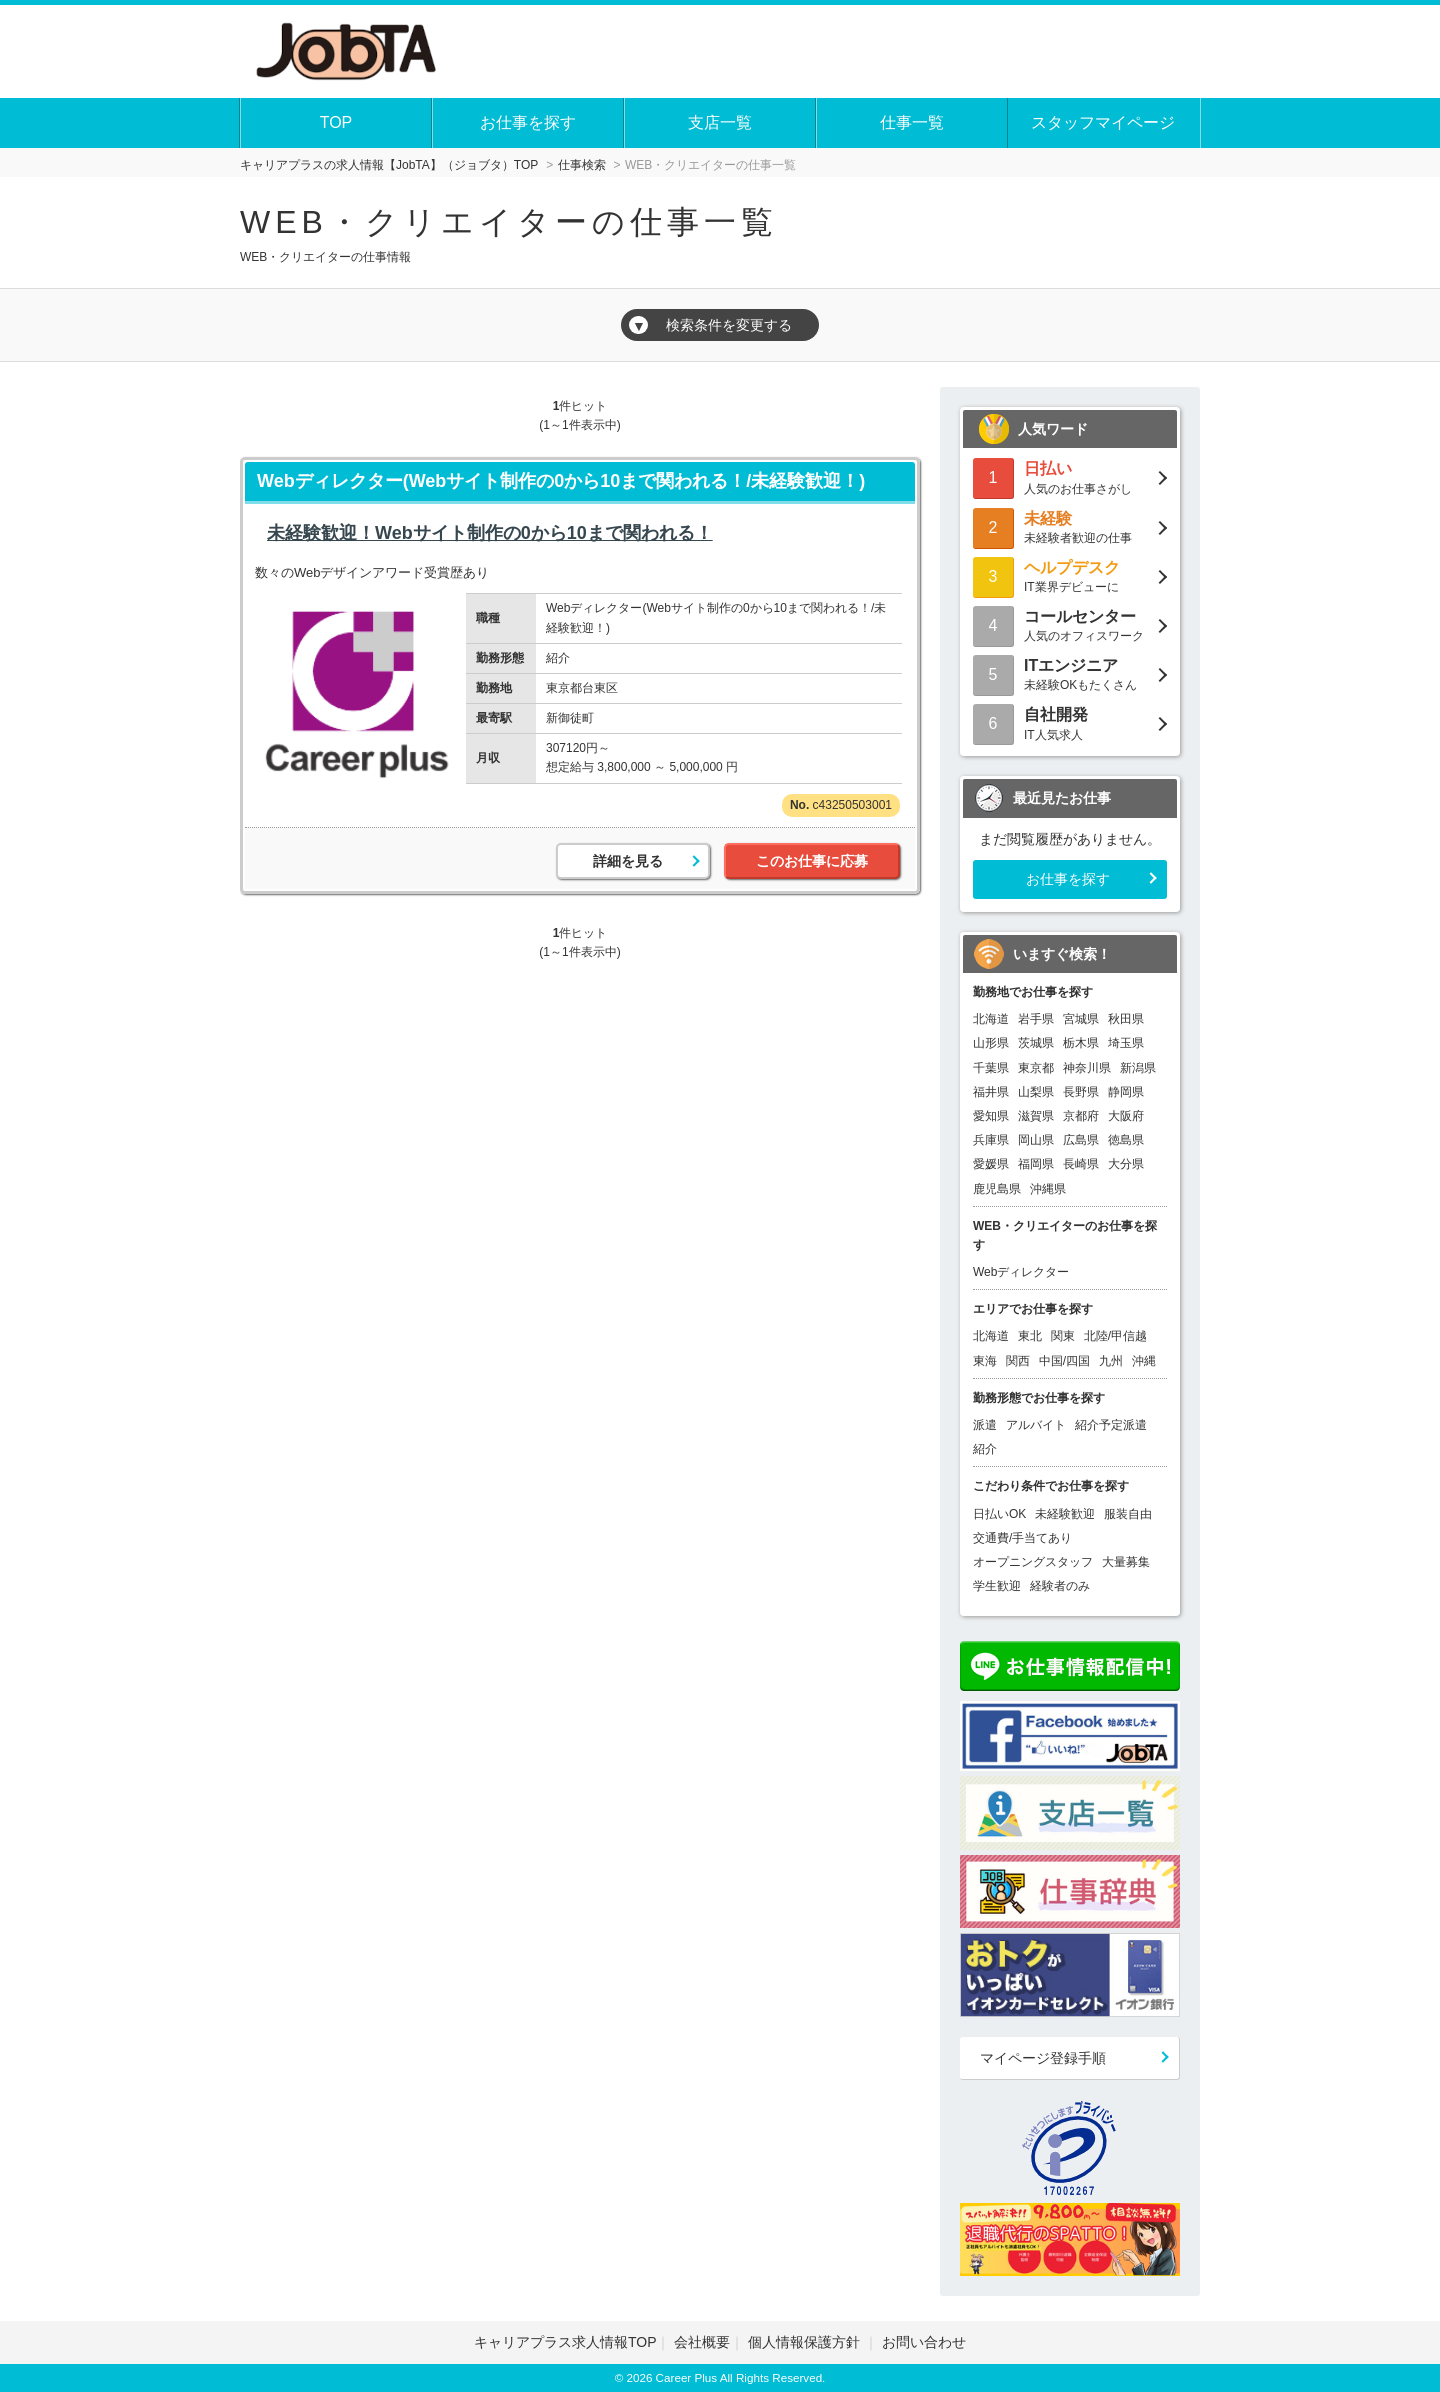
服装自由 (1128, 1514)
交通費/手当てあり (1022, 1538)
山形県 (991, 1043)
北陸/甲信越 (1115, 1336)
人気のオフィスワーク (1070, 624)
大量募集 (1126, 1562)
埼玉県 (1126, 1043)
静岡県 (1126, 1092)
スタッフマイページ (1103, 122)
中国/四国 (1064, 1361)
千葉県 (991, 1068)
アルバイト (1036, 1425)
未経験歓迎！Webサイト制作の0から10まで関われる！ (490, 533)
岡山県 (1036, 1140)
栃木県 (1081, 1043)
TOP (336, 122)
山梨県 (1036, 1092)
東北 (1030, 1336)
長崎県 (1081, 1164)
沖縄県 (1048, 1189)
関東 (1063, 1336)
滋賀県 (1036, 1116)
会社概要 (702, 2342)
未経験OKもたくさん (1070, 673)
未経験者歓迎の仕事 (1070, 526)
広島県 (1081, 1140)
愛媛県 (991, 1164)
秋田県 (1126, 1019)
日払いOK (999, 1514)
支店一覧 (720, 122)
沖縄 (1144, 1361)
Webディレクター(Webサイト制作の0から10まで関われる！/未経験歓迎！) (561, 481)
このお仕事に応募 (812, 861)
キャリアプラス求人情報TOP (565, 2342)
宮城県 (1081, 1019)
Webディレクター (1021, 1272)
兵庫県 (991, 1140)
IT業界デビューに (1070, 575)
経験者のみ (1060, 1586)
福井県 (991, 1092)
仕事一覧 (912, 122)
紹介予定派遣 (1111, 1425)
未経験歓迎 (1065, 1514)
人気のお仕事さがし (1070, 476)
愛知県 (991, 1116)
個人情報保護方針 (806, 2342)
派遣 (985, 1425)
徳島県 (1126, 1140)
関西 (1018, 1361)
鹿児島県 (997, 1189)
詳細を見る (628, 861)
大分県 (1126, 1164)
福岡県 (1036, 1164)
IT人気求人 (1070, 722)
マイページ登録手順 (1043, 2058)
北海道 (991, 1019)
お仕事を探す (528, 122)
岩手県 (1036, 1019)
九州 (1111, 1361)
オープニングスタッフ (1033, 1562)
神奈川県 (1087, 1068)
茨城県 (1036, 1043)
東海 (985, 1361)
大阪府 (1126, 1116)
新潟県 (1138, 1068)
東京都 (1036, 1068)
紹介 (985, 1449)
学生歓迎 (997, 1586)
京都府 (1081, 1116)
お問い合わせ (924, 2342)
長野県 (1081, 1092)
